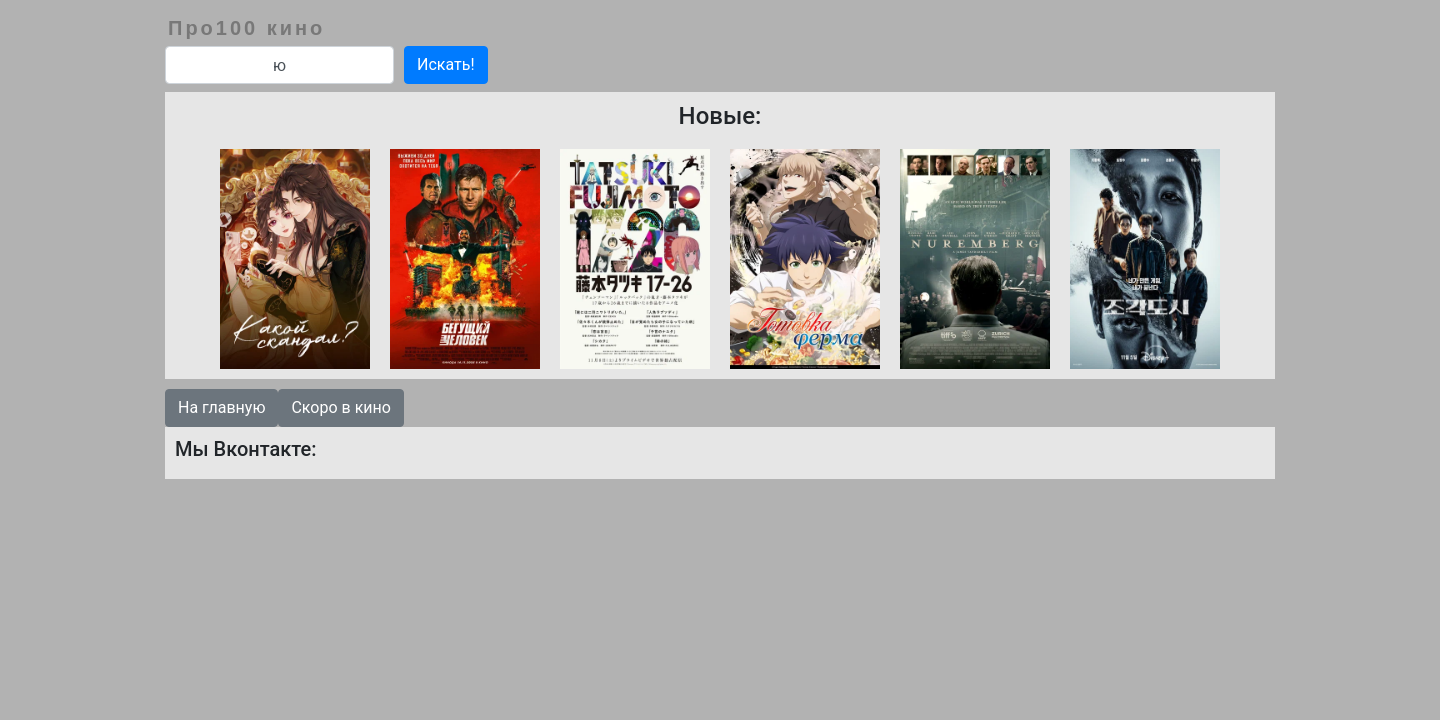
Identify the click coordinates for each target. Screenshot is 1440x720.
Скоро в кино (340, 407)
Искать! (446, 64)
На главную (221, 407)
